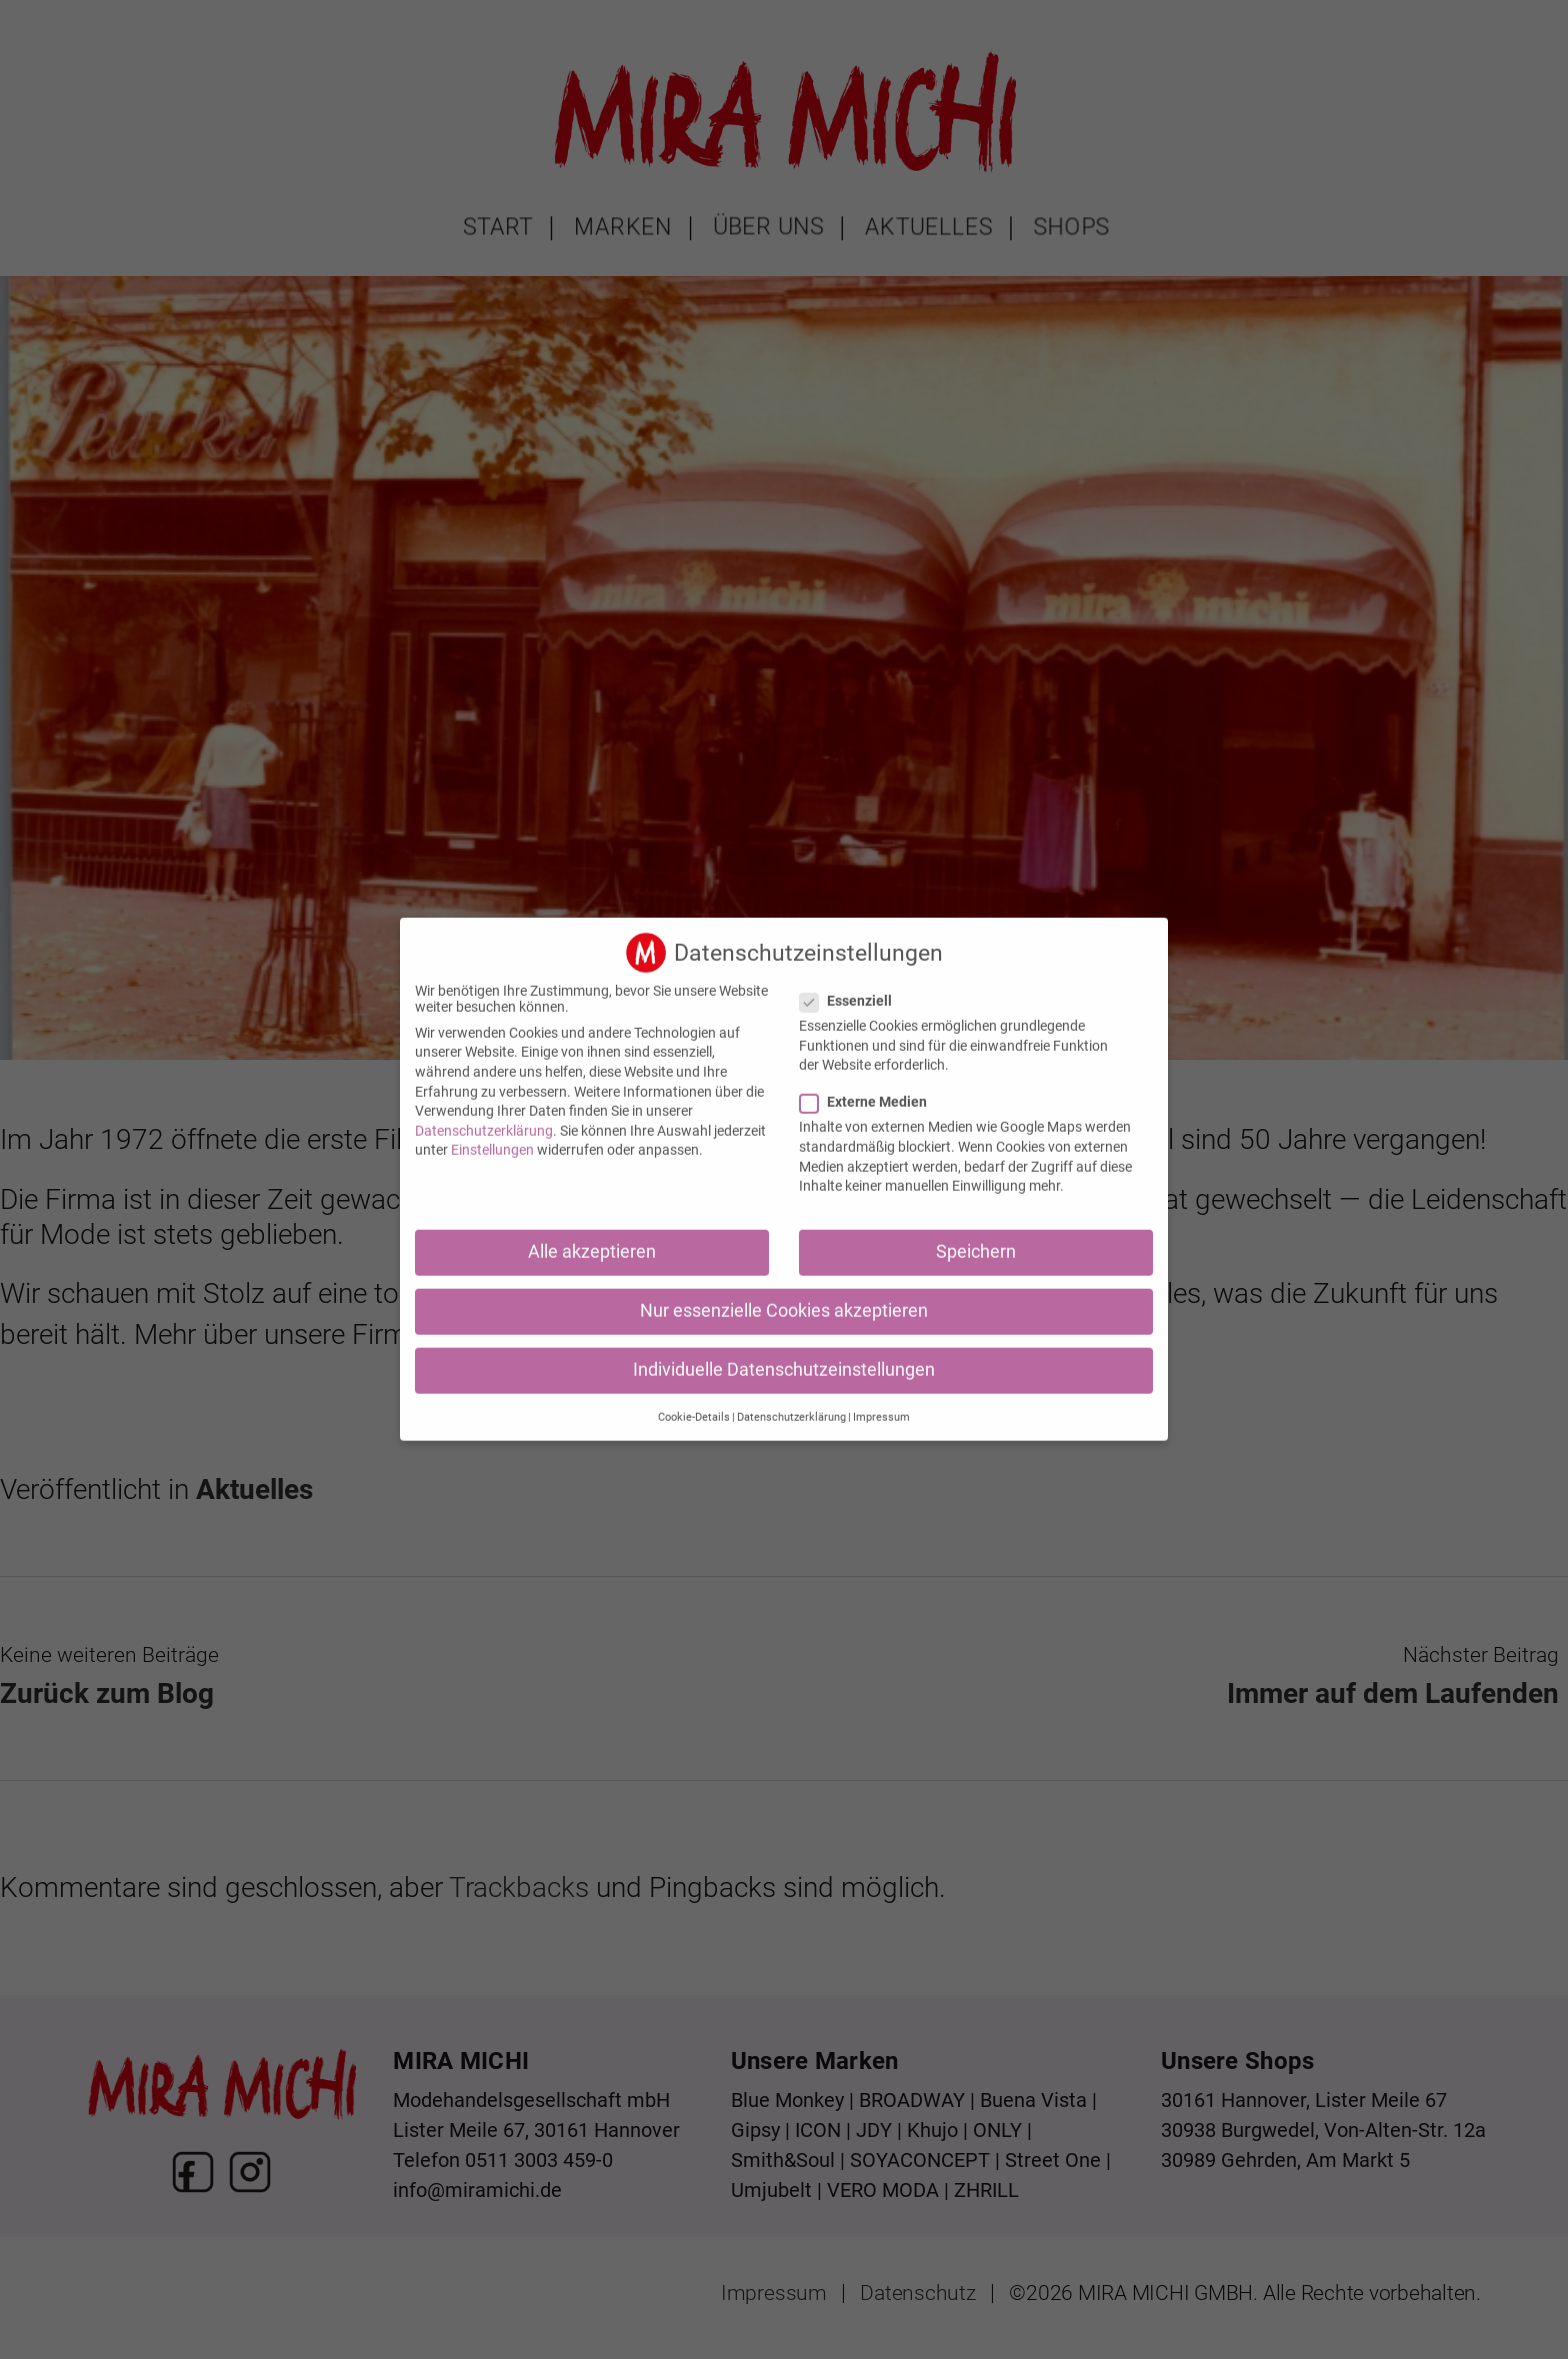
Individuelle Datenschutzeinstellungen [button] (784, 1355)
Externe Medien (871, 1087)
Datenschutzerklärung (484, 1116)
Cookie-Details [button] (694, 1401)
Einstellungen (492, 1135)
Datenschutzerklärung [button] (791, 1401)
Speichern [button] (976, 1237)
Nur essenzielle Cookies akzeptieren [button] (784, 1296)
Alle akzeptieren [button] (592, 1237)
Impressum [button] (881, 1401)
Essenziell (854, 986)
